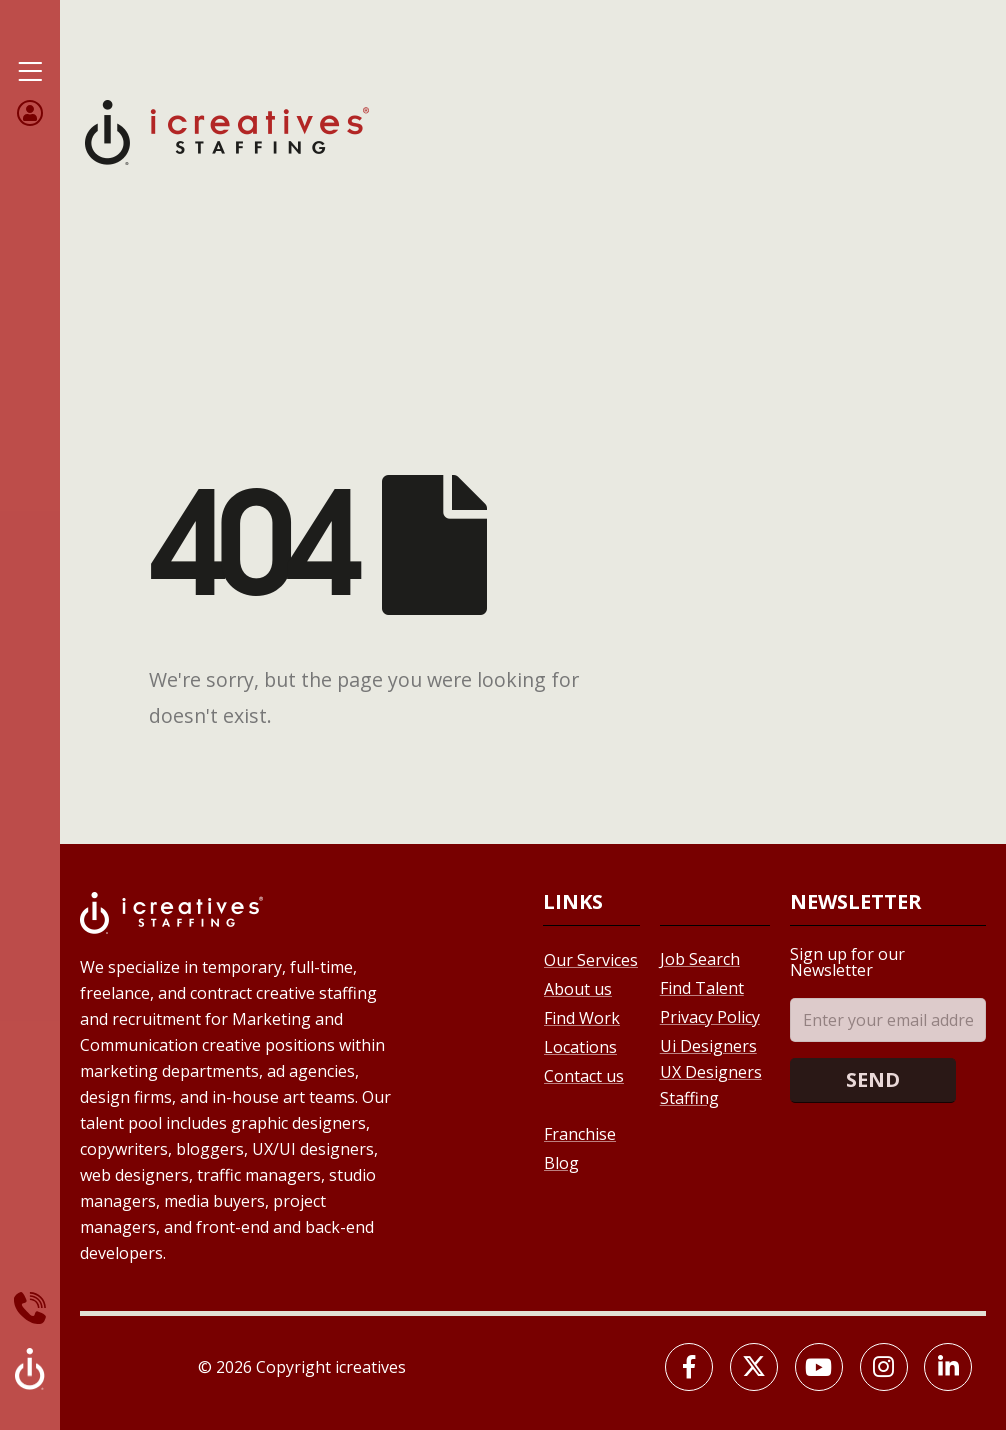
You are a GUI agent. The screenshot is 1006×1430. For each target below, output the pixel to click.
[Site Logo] (227, 130)
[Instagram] (884, 1367)
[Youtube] (819, 1367)
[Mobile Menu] (30, 72)
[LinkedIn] (948, 1367)
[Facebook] (689, 1367)
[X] (754, 1367)
